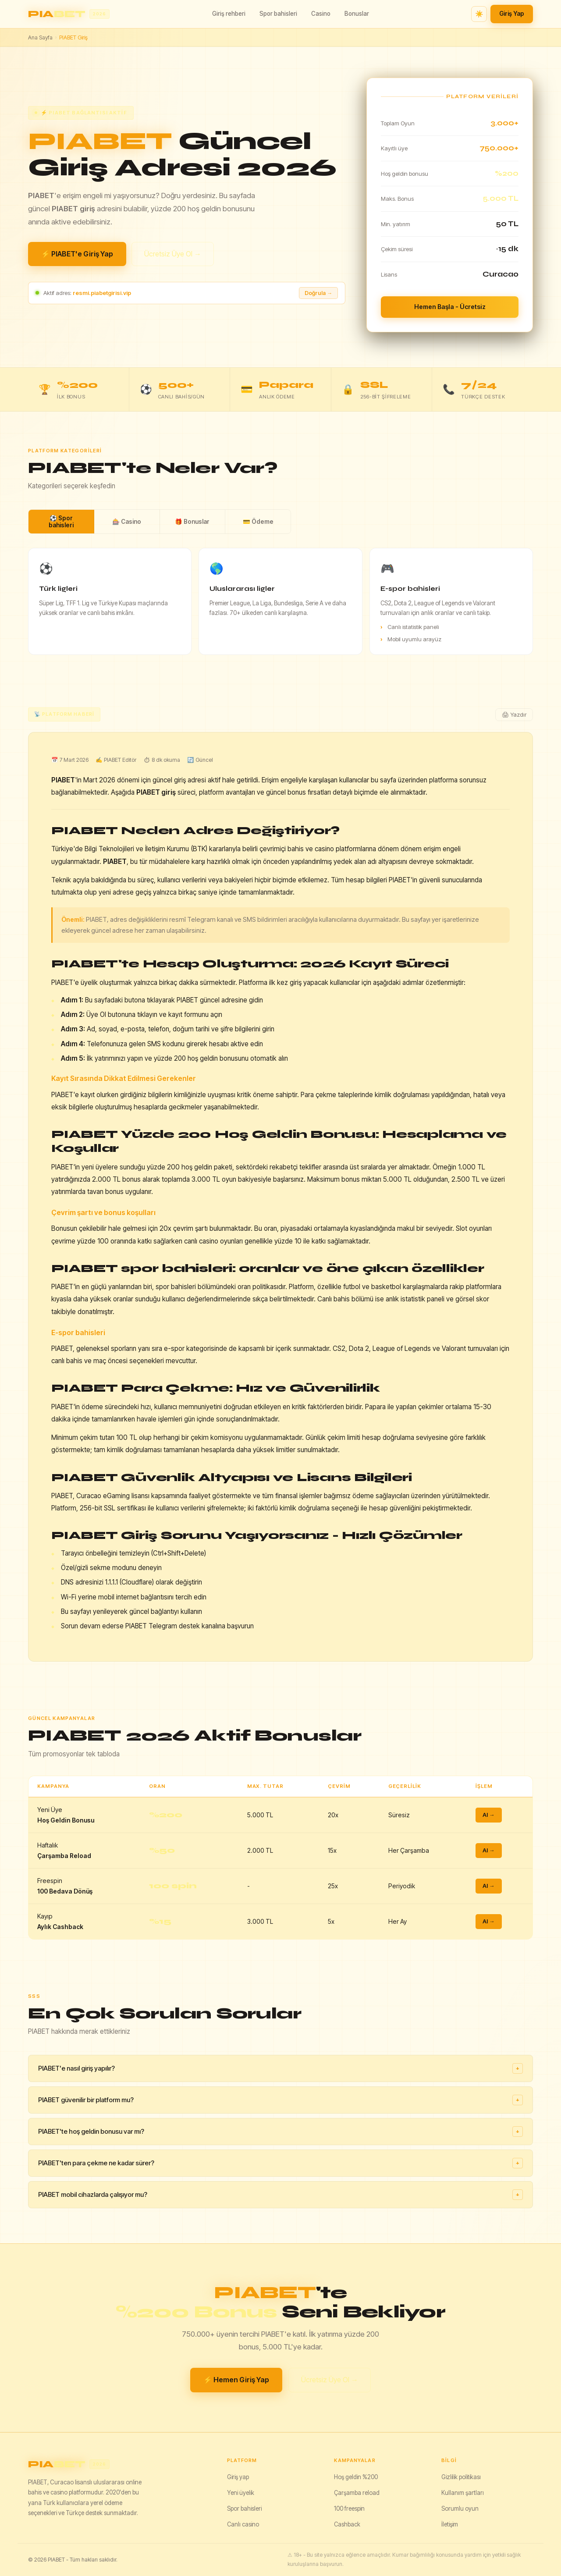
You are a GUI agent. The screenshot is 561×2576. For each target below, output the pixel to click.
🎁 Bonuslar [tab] (192, 521)
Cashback (347, 2524)
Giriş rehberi (228, 13)
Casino (320, 13)
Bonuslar (356, 13)
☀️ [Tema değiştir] (479, 14)
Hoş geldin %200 (356, 2476)
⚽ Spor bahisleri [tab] (61, 522)
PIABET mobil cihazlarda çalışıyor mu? (280, 2194)
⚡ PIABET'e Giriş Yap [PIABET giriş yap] (77, 253)
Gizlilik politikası (461, 2476)
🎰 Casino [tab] (126, 521)
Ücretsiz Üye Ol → (172, 253)
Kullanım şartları (462, 2492)
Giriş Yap (511, 13)
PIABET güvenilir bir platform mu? (280, 2100)
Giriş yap (238, 2476)
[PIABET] (119, 2464)
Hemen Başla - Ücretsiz (450, 306)
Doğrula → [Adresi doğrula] (318, 293)
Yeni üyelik (240, 2492)
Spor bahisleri (278, 13)
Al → (489, 1815)
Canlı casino (243, 2524)
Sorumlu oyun (460, 2508)
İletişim (449, 2524)
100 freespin (349, 2508)
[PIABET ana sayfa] (69, 14)
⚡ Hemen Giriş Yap (236, 2379)
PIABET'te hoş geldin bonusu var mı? (280, 2131)
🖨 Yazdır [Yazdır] (514, 714)
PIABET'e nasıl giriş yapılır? (280, 2068)
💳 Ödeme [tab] (258, 521)
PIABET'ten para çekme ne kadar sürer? (280, 2163)
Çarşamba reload (357, 2492)
